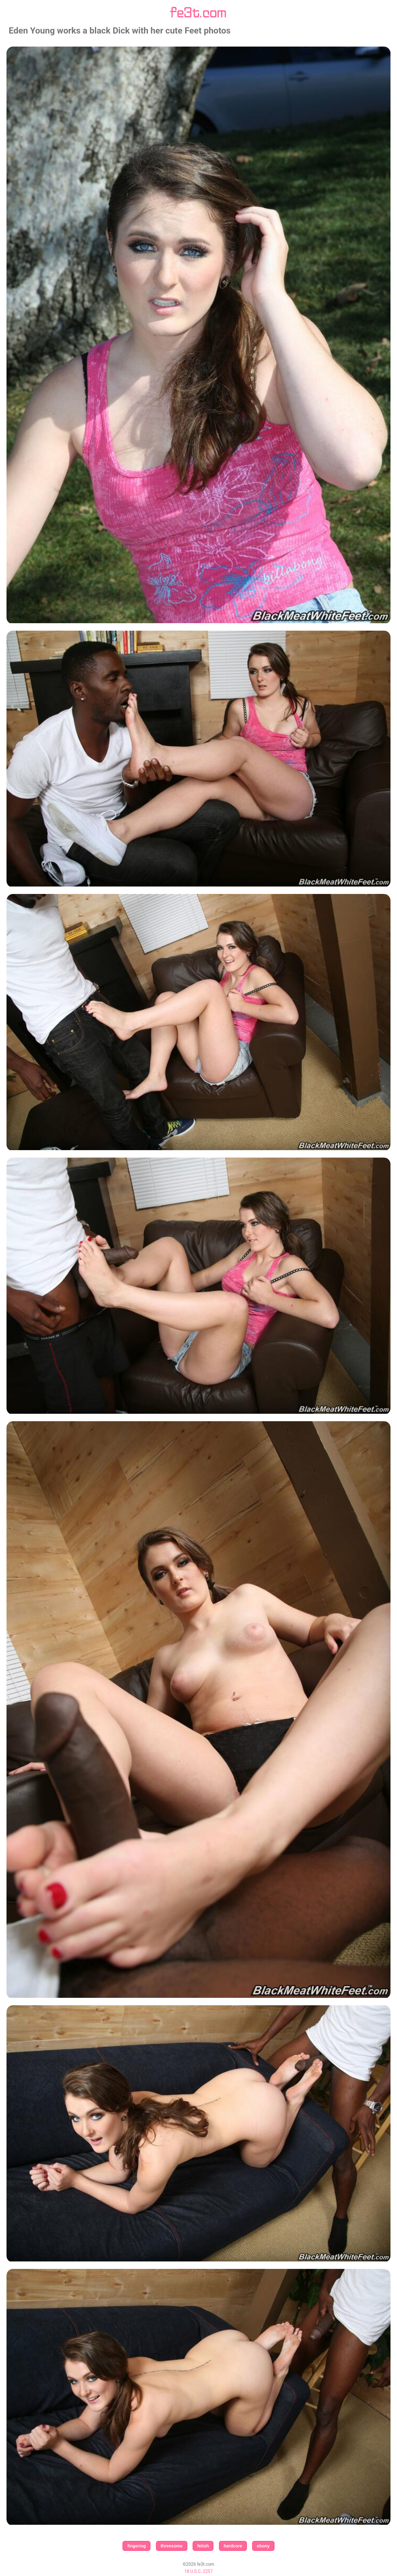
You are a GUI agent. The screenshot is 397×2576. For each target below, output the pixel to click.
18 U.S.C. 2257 (198, 2571)
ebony (263, 2545)
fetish (203, 2545)
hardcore (233, 2545)
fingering (136, 2545)
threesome (172, 2545)
